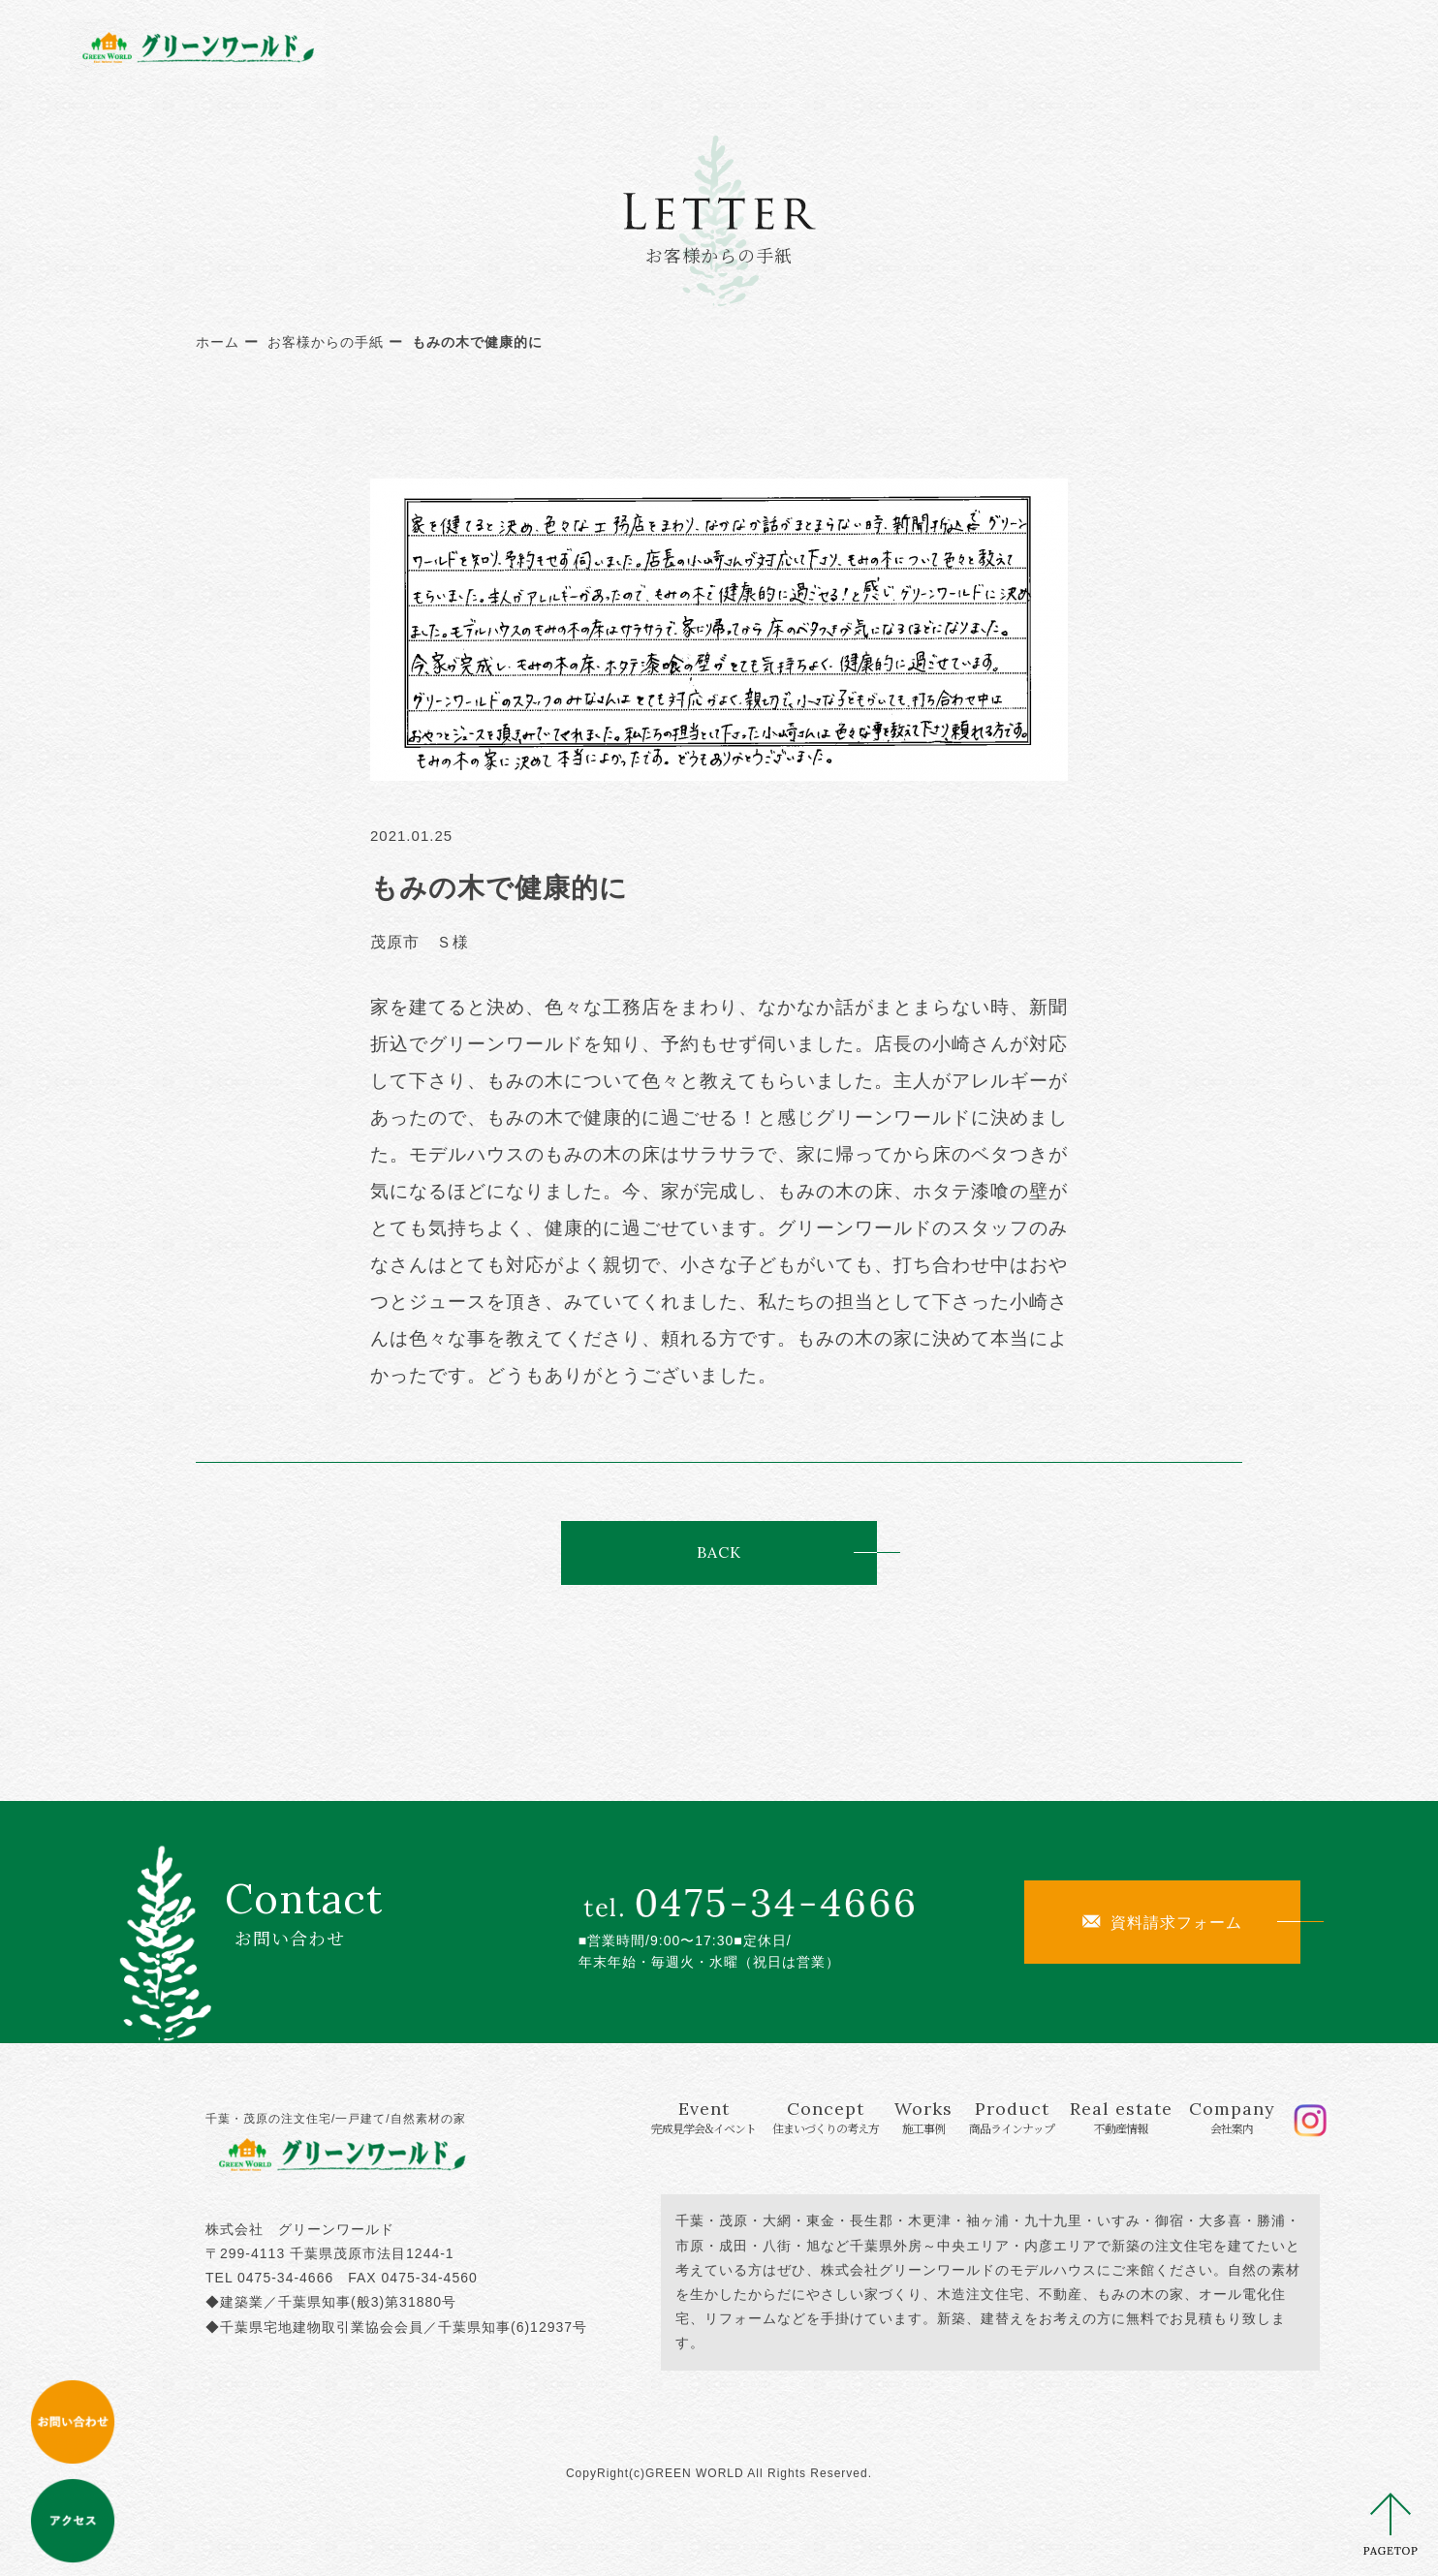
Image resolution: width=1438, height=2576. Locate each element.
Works (821, 46)
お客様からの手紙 (325, 342)
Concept (703, 46)
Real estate (1059, 46)
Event (554, 46)
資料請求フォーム (1162, 1922)
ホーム (217, 342)
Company (1186, 46)
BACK (719, 1552)
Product (930, 46)
